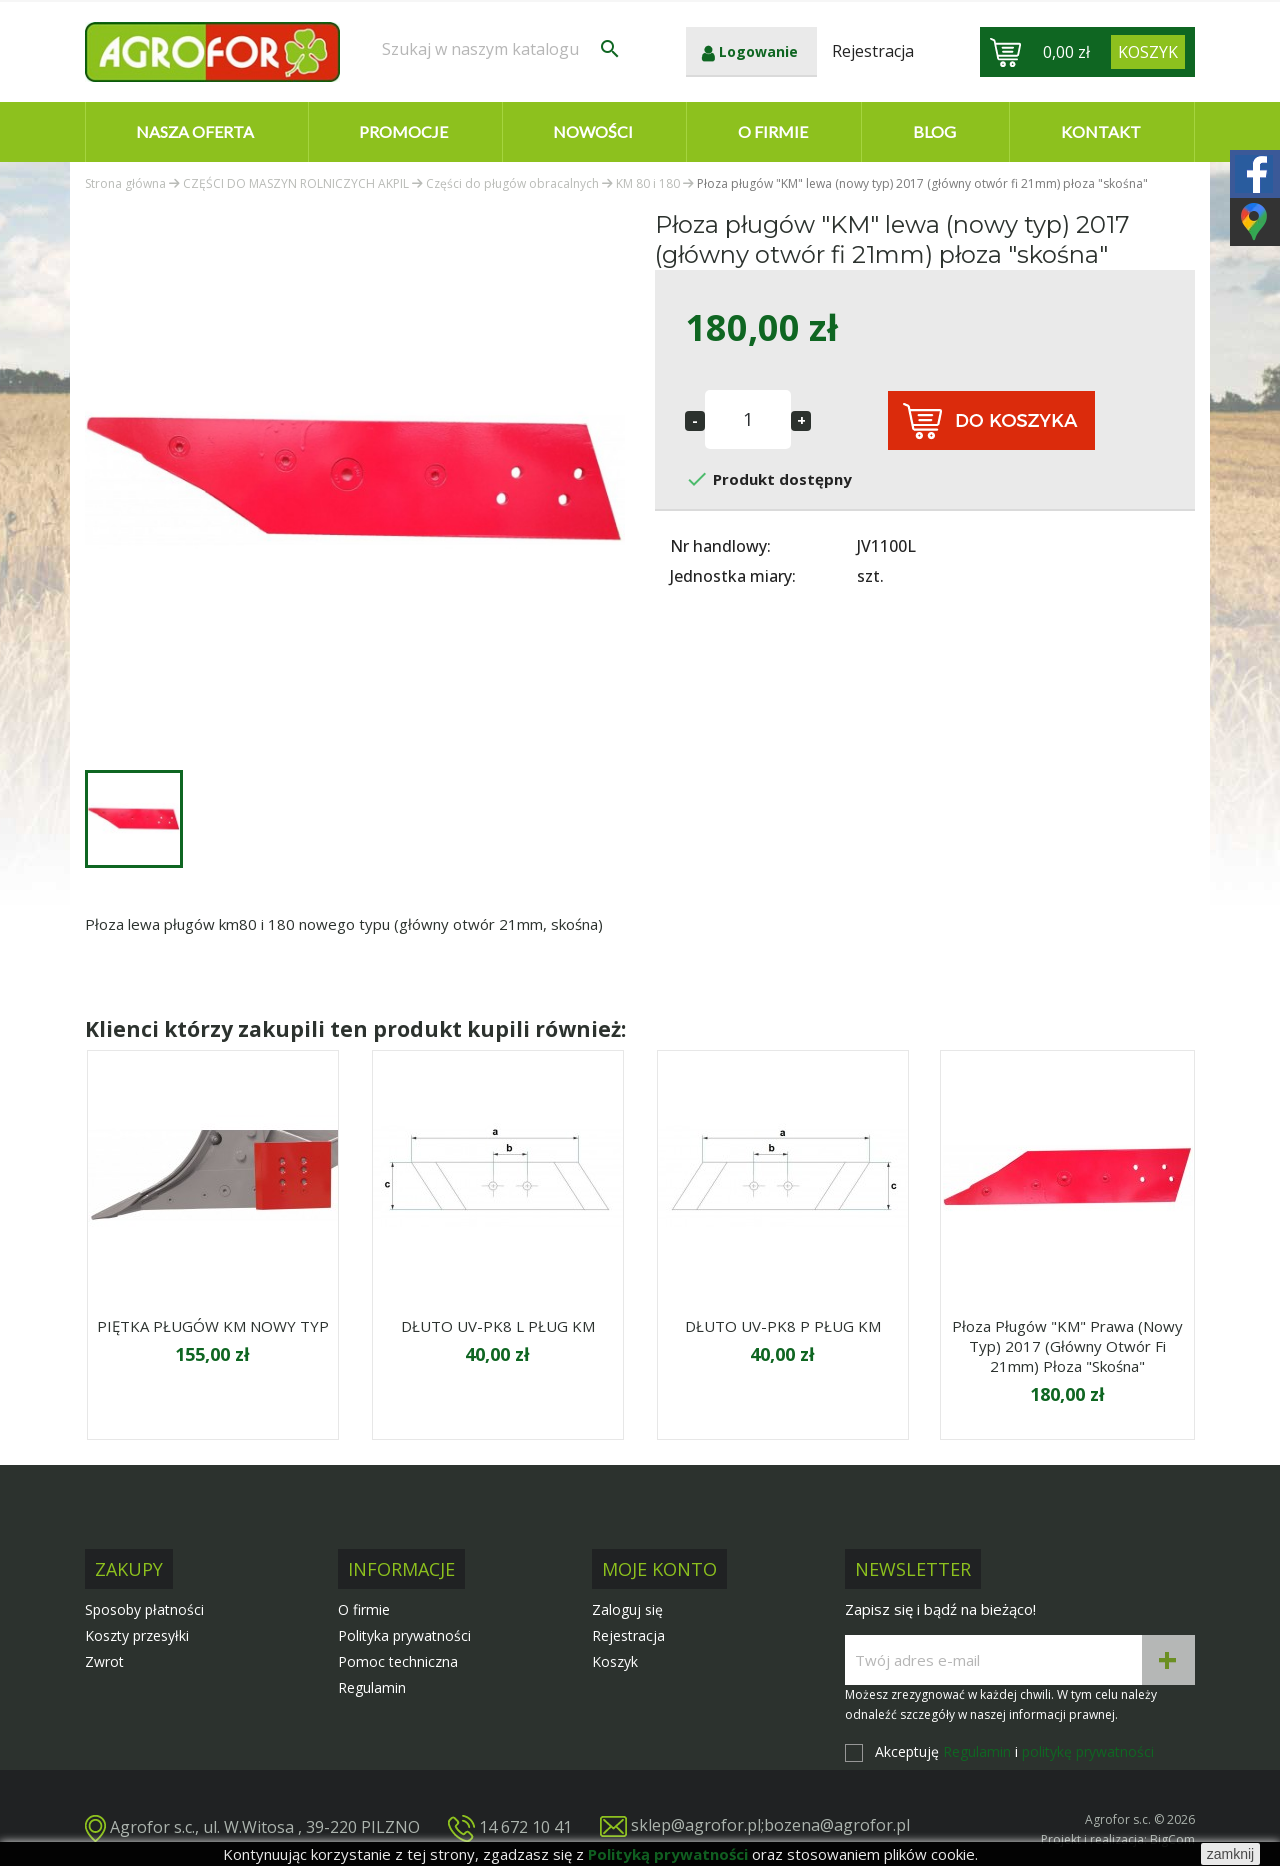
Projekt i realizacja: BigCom (1118, 1839)
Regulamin (372, 1687)
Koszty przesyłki (137, 1635)
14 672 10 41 (525, 1827)
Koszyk (615, 1661)
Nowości (593, 131)
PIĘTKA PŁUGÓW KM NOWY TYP (213, 1326)
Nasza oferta (195, 131)
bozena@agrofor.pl (837, 1825)
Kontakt (1101, 131)
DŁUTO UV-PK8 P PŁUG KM (783, 1326)
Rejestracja (628, 1635)
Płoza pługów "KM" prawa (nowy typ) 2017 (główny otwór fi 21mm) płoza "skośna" (1067, 1346)
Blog (934, 131)
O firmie (773, 131)
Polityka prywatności (404, 1635)
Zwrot (104, 1661)
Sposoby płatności (144, 1609)
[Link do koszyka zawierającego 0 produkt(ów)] (1148, 52)
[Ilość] (748, 419)
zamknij (1230, 1854)
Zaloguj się (627, 1609)
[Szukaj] (502, 49)
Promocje (403, 131)
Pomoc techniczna (398, 1661)
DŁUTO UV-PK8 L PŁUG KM (498, 1326)
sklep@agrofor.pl (696, 1825)
